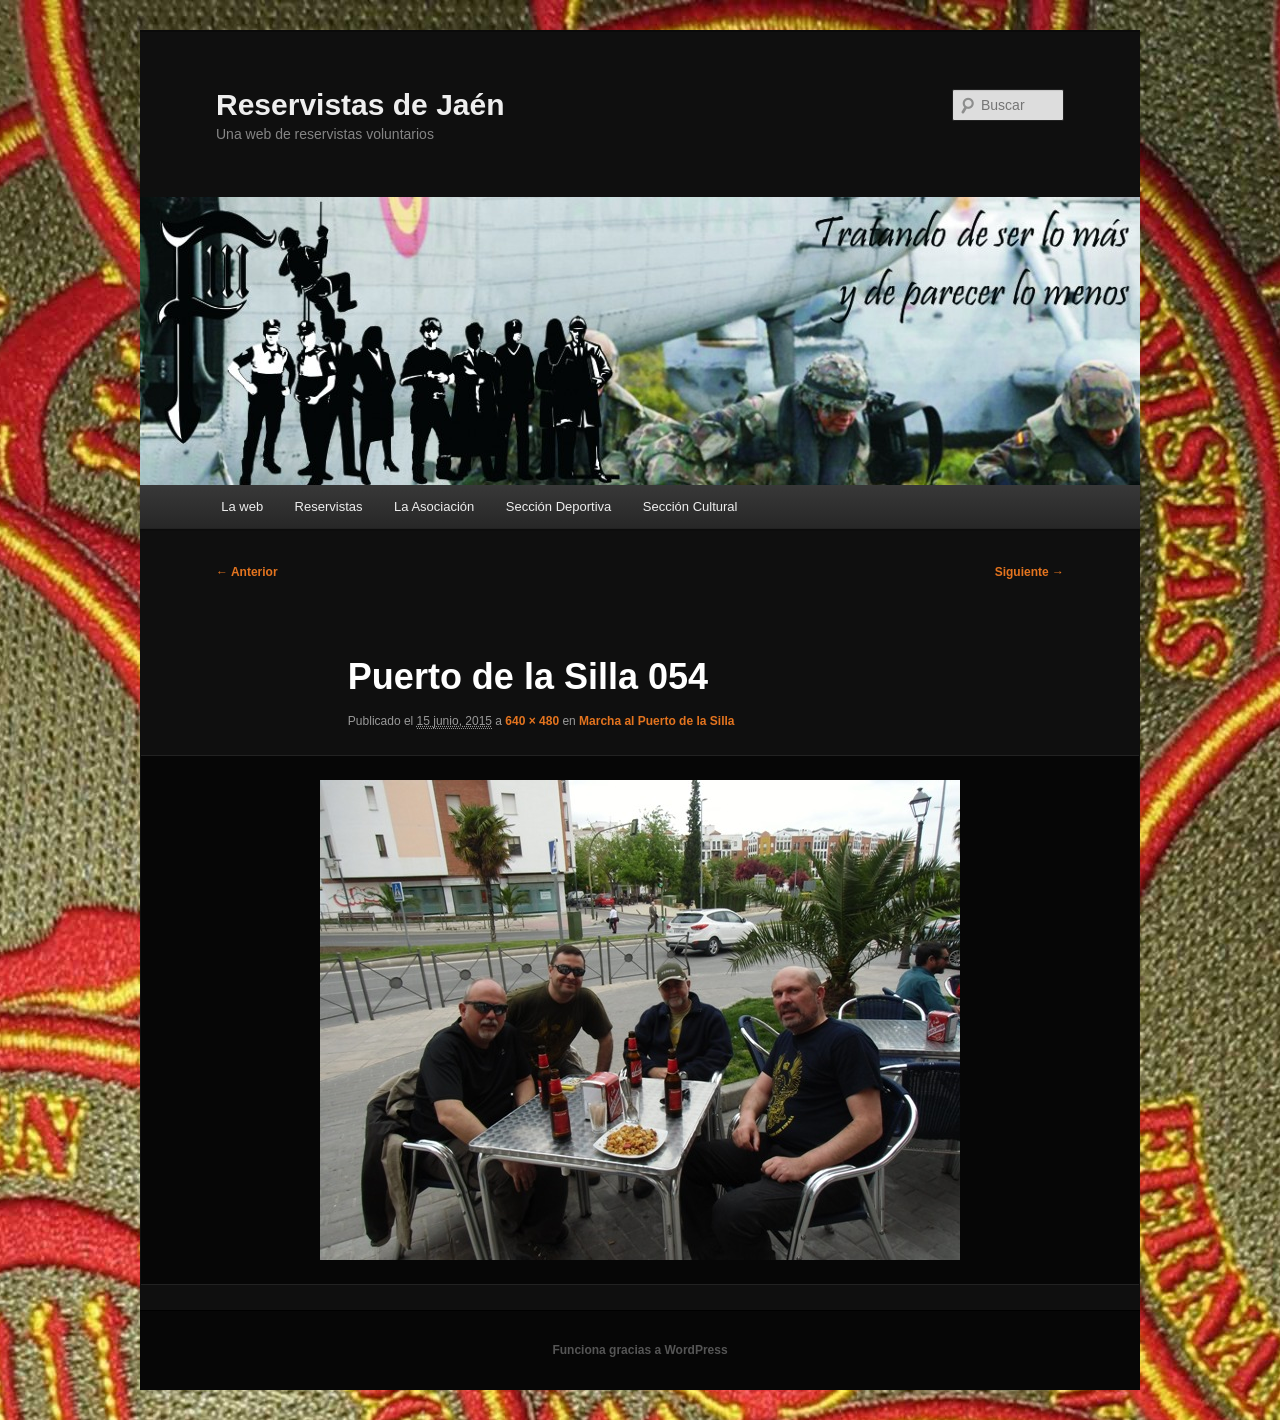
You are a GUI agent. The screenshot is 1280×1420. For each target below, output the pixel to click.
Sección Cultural (690, 506)
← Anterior (247, 572)
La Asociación (434, 506)
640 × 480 (532, 721)
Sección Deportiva (559, 506)
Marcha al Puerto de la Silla (656, 721)
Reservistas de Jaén (360, 104)
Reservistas (329, 506)
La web (242, 506)
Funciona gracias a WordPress (639, 1350)
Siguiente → (1029, 572)
